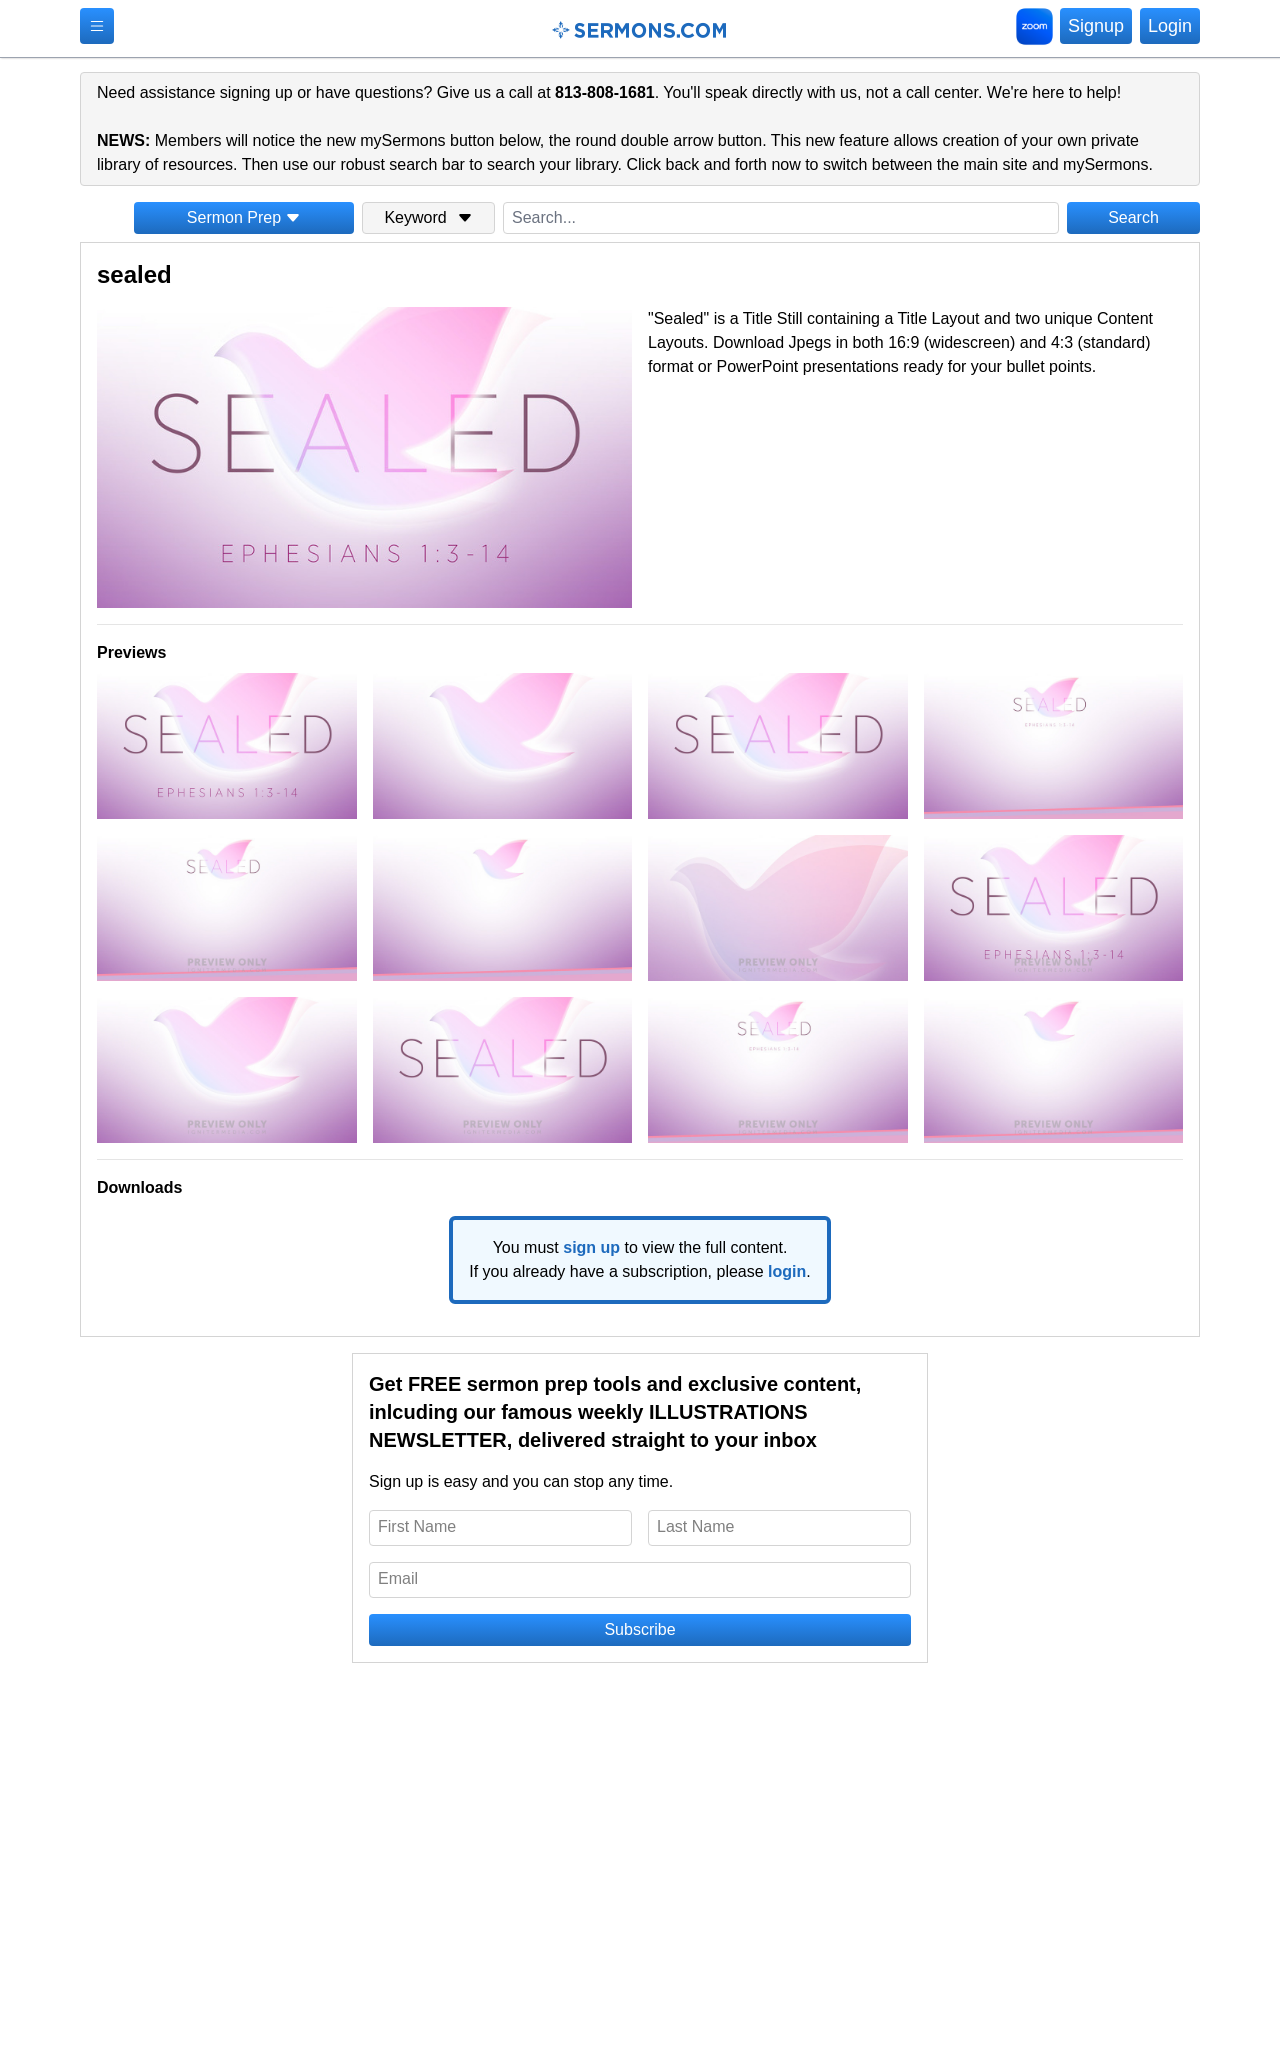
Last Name (695, 1526)
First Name (417, 1526)
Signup (1096, 26)
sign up (591, 1247)
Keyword (428, 217)
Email (398, 1578)
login (787, 1271)
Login (1170, 26)
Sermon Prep (244, 217)
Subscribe (639, 1629)
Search (1133, 217)
